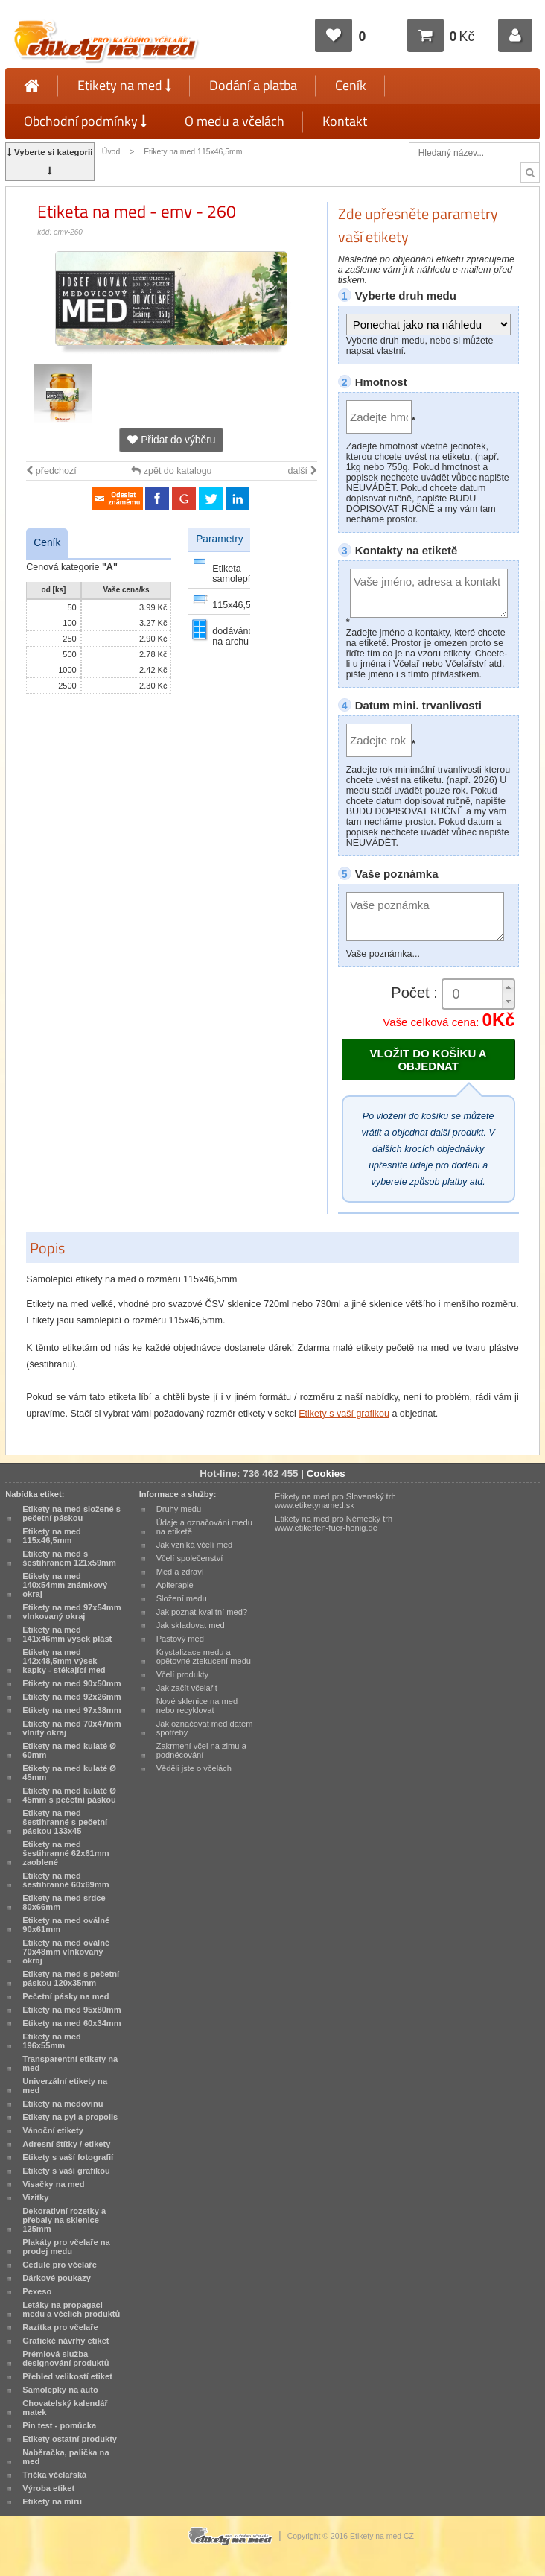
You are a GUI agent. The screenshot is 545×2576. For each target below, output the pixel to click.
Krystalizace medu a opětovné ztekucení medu (203, 1656)
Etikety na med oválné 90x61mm (65, 1925)
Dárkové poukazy (56, 2277)
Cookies (326, 1473)
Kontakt (344, 121)
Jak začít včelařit (186, 1687)
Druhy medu (179, 1508)
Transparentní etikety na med (70, 2063)
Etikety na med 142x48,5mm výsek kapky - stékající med (63, 1661)
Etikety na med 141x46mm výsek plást (67, 1634)
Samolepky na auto (60, 2389)
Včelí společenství (189, 1558)
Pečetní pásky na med (65, 1996)
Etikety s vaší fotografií (67, 2157)
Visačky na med (53, 2184)
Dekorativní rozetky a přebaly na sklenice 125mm (64, 2219)
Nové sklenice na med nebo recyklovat (197, 1706)
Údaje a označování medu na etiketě (204, 1527)
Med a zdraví (180, 1571)
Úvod (111, 152)
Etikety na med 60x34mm (71, 2023)
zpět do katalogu (171, 471)
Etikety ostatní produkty (69, 2438)
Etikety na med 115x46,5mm (193, 152)
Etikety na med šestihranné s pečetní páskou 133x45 (64, 1821)
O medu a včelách (234, 121)
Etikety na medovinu (62, 2103)
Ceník (350, 85)
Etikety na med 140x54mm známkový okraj (64, 1585)
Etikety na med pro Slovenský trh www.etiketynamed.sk (335, 1501)
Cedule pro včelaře (59, 2264)
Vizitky (35, 2197)
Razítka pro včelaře (60, 2327)
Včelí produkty (182, 1674)
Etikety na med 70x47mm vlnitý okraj (71, 1728)
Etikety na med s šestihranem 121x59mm (69, 1558)
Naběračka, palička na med (65, 2457)
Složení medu (181, 1598)
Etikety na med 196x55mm (51, 2041)
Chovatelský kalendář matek (64, 2408)
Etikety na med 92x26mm (71, 1696)
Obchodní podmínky (85, 121)
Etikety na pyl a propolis (70, 2117)
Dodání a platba (253, 85)
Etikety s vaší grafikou (344, 1413)
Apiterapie (175, 1584)
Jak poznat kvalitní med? (201, 1611)
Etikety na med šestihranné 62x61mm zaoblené (65, 1853)
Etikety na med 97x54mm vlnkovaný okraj (71, 1612)
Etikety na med (124, 85)
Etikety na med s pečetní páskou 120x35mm (70, 1978)
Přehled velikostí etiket (67, 2376)
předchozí (51, 471)
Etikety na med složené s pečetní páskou (71, 1513)
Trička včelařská (54, 2474)
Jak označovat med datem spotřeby (204, 1728)
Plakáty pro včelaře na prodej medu (66, 2247)
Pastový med (180, 1638)
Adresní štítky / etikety (66, 2143)
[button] (508, 987)
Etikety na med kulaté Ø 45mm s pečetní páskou (69, 1795)
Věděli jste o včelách (194, 1768)
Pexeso (36, 2291)
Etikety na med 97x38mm (71, 1710)
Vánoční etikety (52, 2130)
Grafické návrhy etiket (65, 2340)
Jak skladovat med (190, 1625)
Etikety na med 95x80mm (71, 2009)
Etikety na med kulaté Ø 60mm (69, 1750)
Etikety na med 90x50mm (71, 1683)
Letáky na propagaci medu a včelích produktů (71, 2309)
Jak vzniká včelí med (194, 1544)
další (302, 471)
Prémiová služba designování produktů (65, 2358)
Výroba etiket (48, 2488)
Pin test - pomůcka (59, 2425)
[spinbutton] (478, 994)
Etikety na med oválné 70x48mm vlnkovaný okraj (65, 1951)
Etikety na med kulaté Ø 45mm (69, 1773)
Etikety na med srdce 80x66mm (63, 1902)
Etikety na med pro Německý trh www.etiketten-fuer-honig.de (333, 1523)
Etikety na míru (52, 2501)
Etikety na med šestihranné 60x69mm (65, 1880)
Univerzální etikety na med (64, 2086)
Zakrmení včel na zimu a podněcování (201, 1750)
